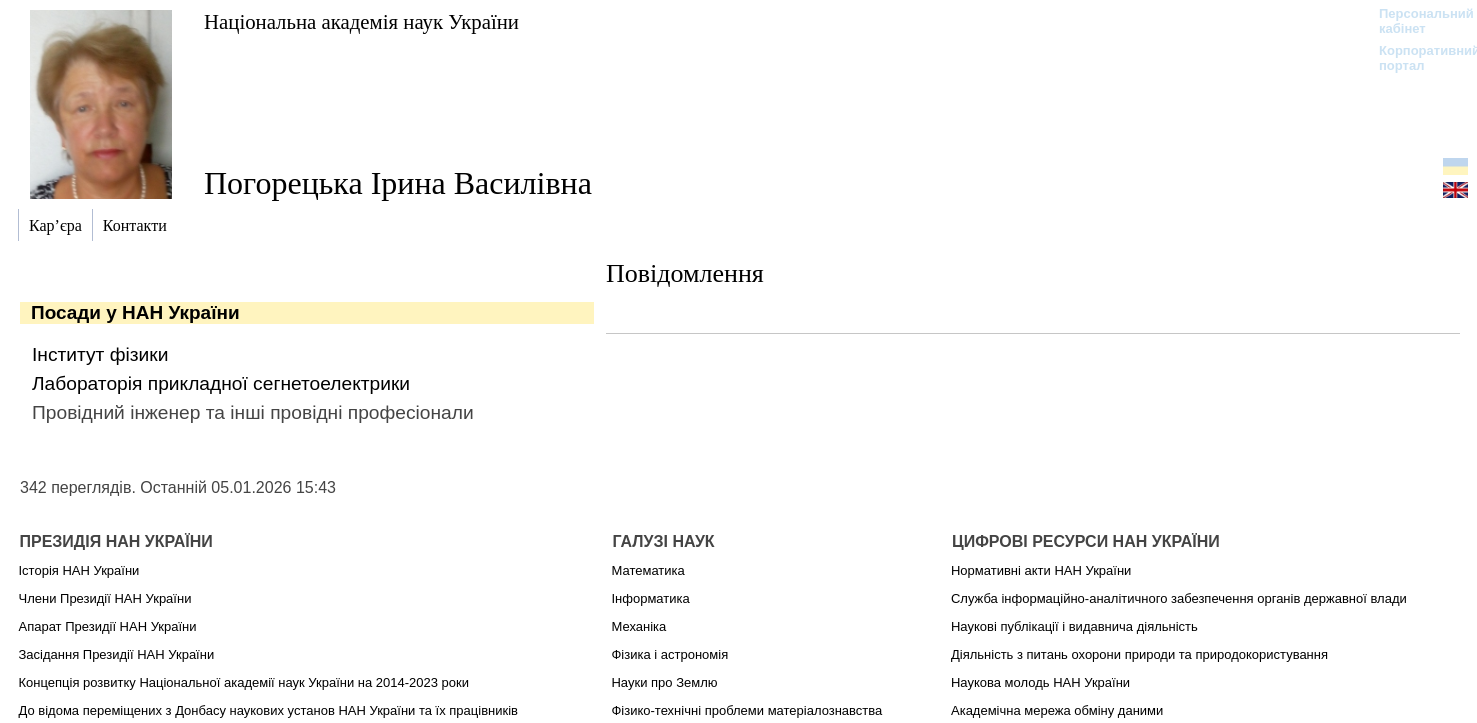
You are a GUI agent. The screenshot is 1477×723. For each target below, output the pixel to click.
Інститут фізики (100, 354)
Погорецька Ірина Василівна (398, 183)
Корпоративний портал (1416, 58)
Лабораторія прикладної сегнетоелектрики (221, 383)
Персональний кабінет (1416, 21)
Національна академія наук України (361, 21)
